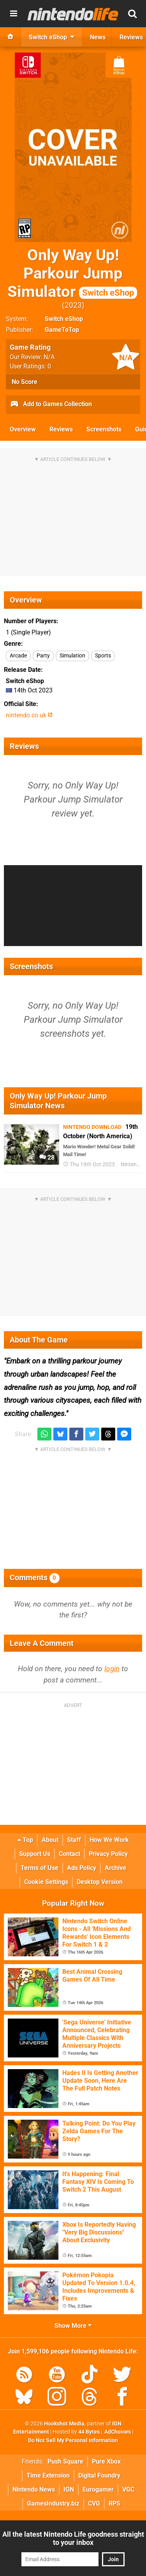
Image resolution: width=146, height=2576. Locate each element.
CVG (94, 2503)
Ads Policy (81, 1868)
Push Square (65, 2461)
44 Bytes (89, 2432)
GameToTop (62, 329)
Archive (115, 1868)
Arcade (18, 655)
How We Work (109, 1840)
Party (43, 655)
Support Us (34, 1854)
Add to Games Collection (51, 404)
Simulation (72, 655)
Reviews (61, 429)
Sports (103, 655)
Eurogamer (98, 2489)
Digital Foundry (99, 2475)
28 (47, 1157)
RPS (114, 2503)
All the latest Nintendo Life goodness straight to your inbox (73, 2538)
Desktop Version (100, 1882)
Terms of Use (39, 1868)
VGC (128, 2489)
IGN (68, 2489)
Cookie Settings (46, 1882)
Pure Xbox (106, 2461)
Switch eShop (64, 318)
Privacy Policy (108, 1854)
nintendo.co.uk (29, 715)
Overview (23, 429)
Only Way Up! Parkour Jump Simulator (72, 273)
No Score (24, 382)
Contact (69, 1854)
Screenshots (103, 429)
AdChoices (117, 2432)
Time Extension (48, 2475)
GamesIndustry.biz (53, 2503)
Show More (73, 2325)
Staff (74, 1840)
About (50, 1840)
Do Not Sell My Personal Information (73, 2440)
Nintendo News (33, 2489)
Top (25, 1840)
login (112, 1668)
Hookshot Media (64, 2423)
